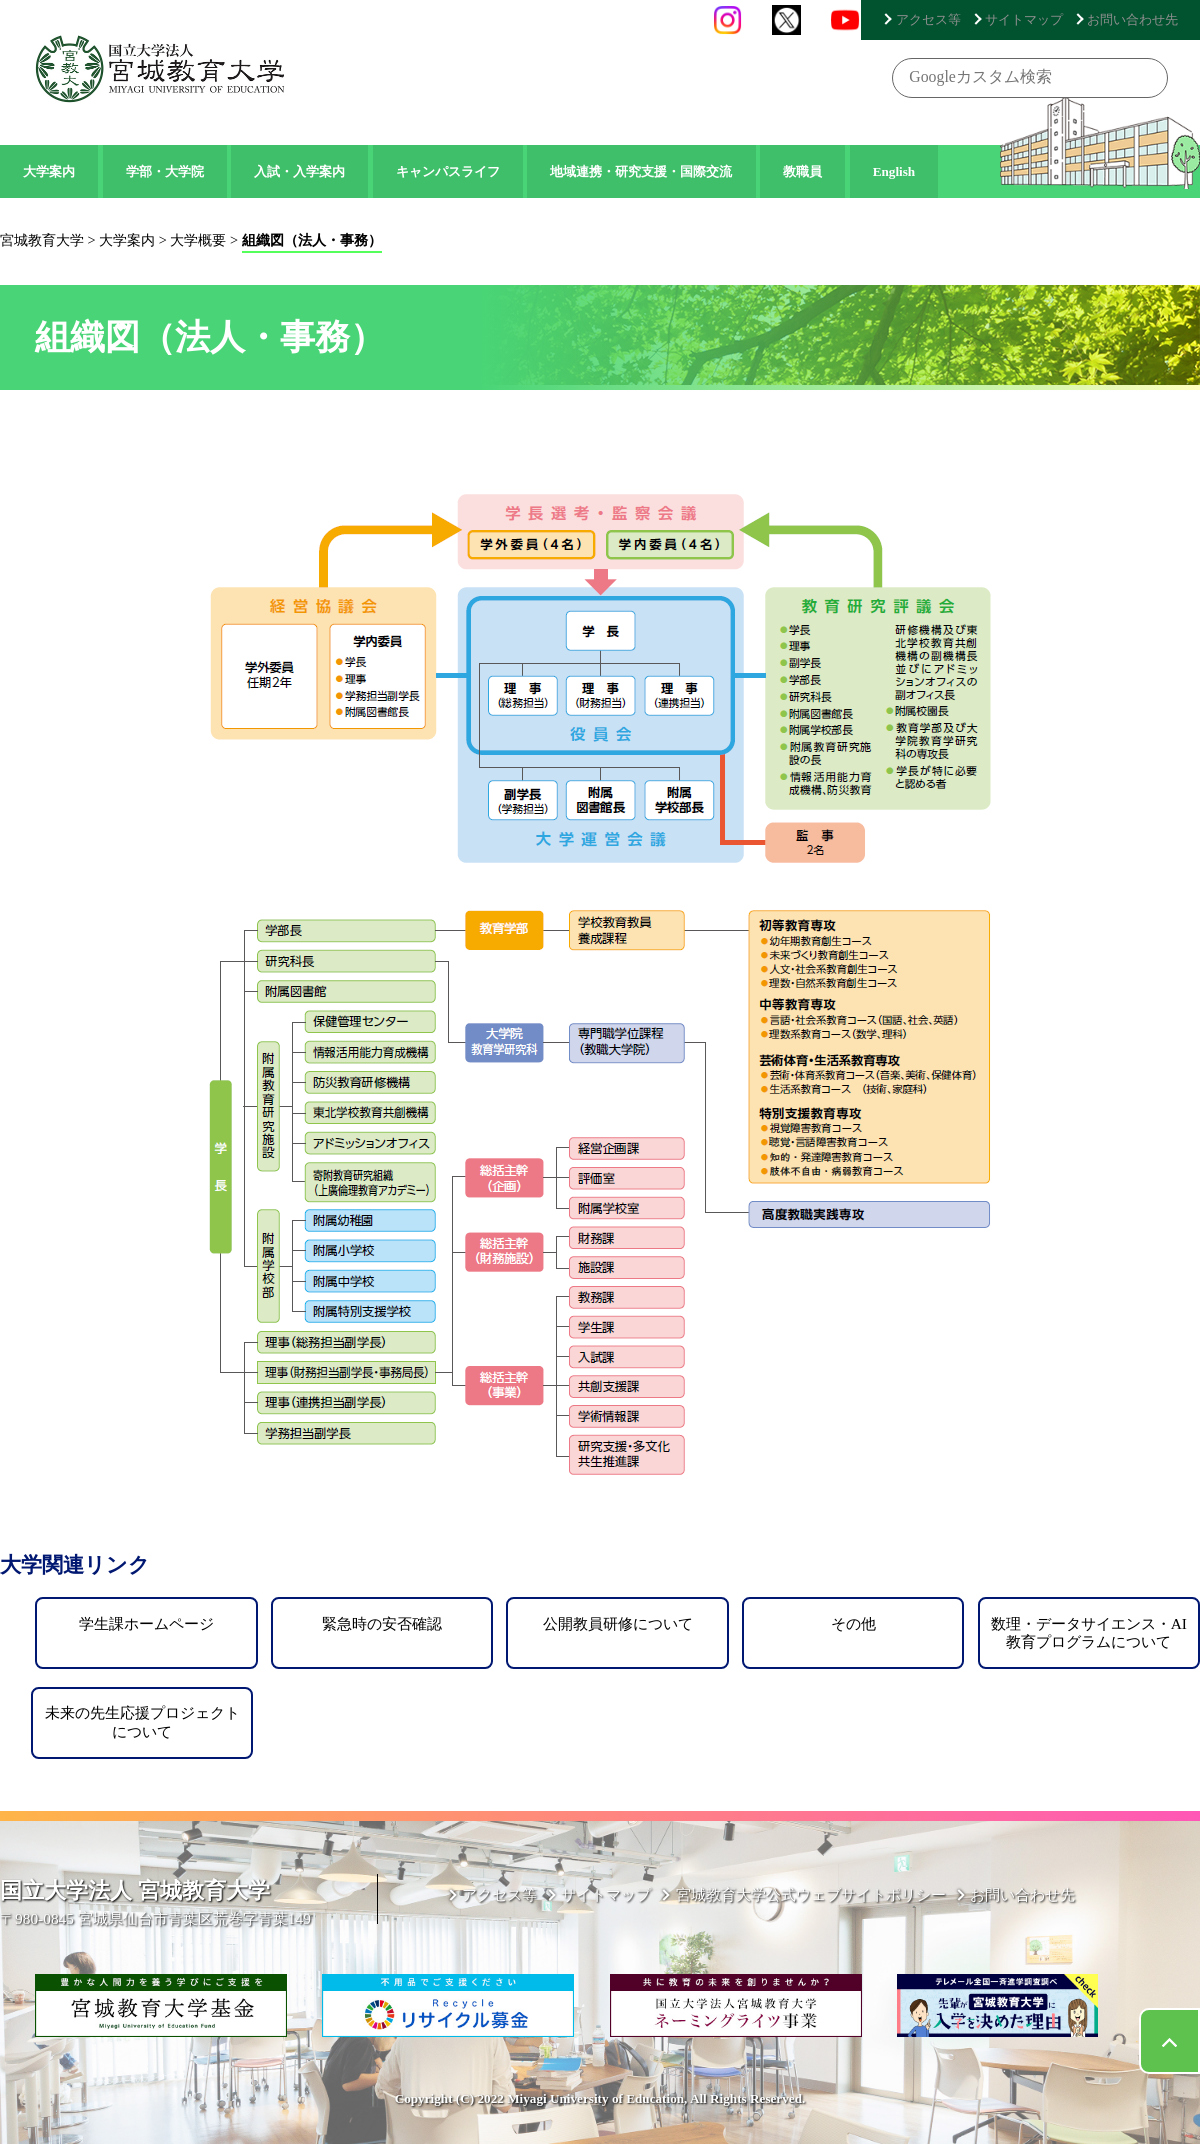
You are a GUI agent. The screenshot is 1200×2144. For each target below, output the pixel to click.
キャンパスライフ (448, 171)
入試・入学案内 (299, 171)
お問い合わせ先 (1137, 19)
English (894, 171)
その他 (853, 1623)
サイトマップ (1037, 19)
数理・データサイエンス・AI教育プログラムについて (1089, 1632)
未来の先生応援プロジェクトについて (142, 1721)
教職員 (802, 171)
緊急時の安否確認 (382, 1623)
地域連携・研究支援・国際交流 (641, 171)
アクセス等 (949, 19)
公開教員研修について (618, 1623)
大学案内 (49, 171)
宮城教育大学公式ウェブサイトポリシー (821, 1896)
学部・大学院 (165, 171)
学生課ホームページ (146, 1623)
